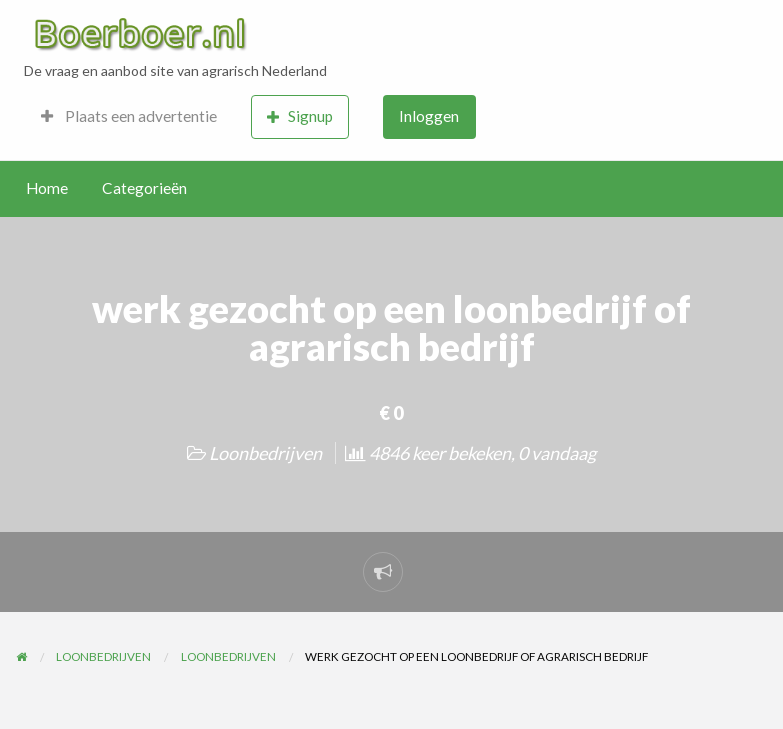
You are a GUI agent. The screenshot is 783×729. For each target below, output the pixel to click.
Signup (300, 116)
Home (47, 188)
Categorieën (144, 188)
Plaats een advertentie (129, 116)
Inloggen (429, 116)
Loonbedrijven (265, 453)
